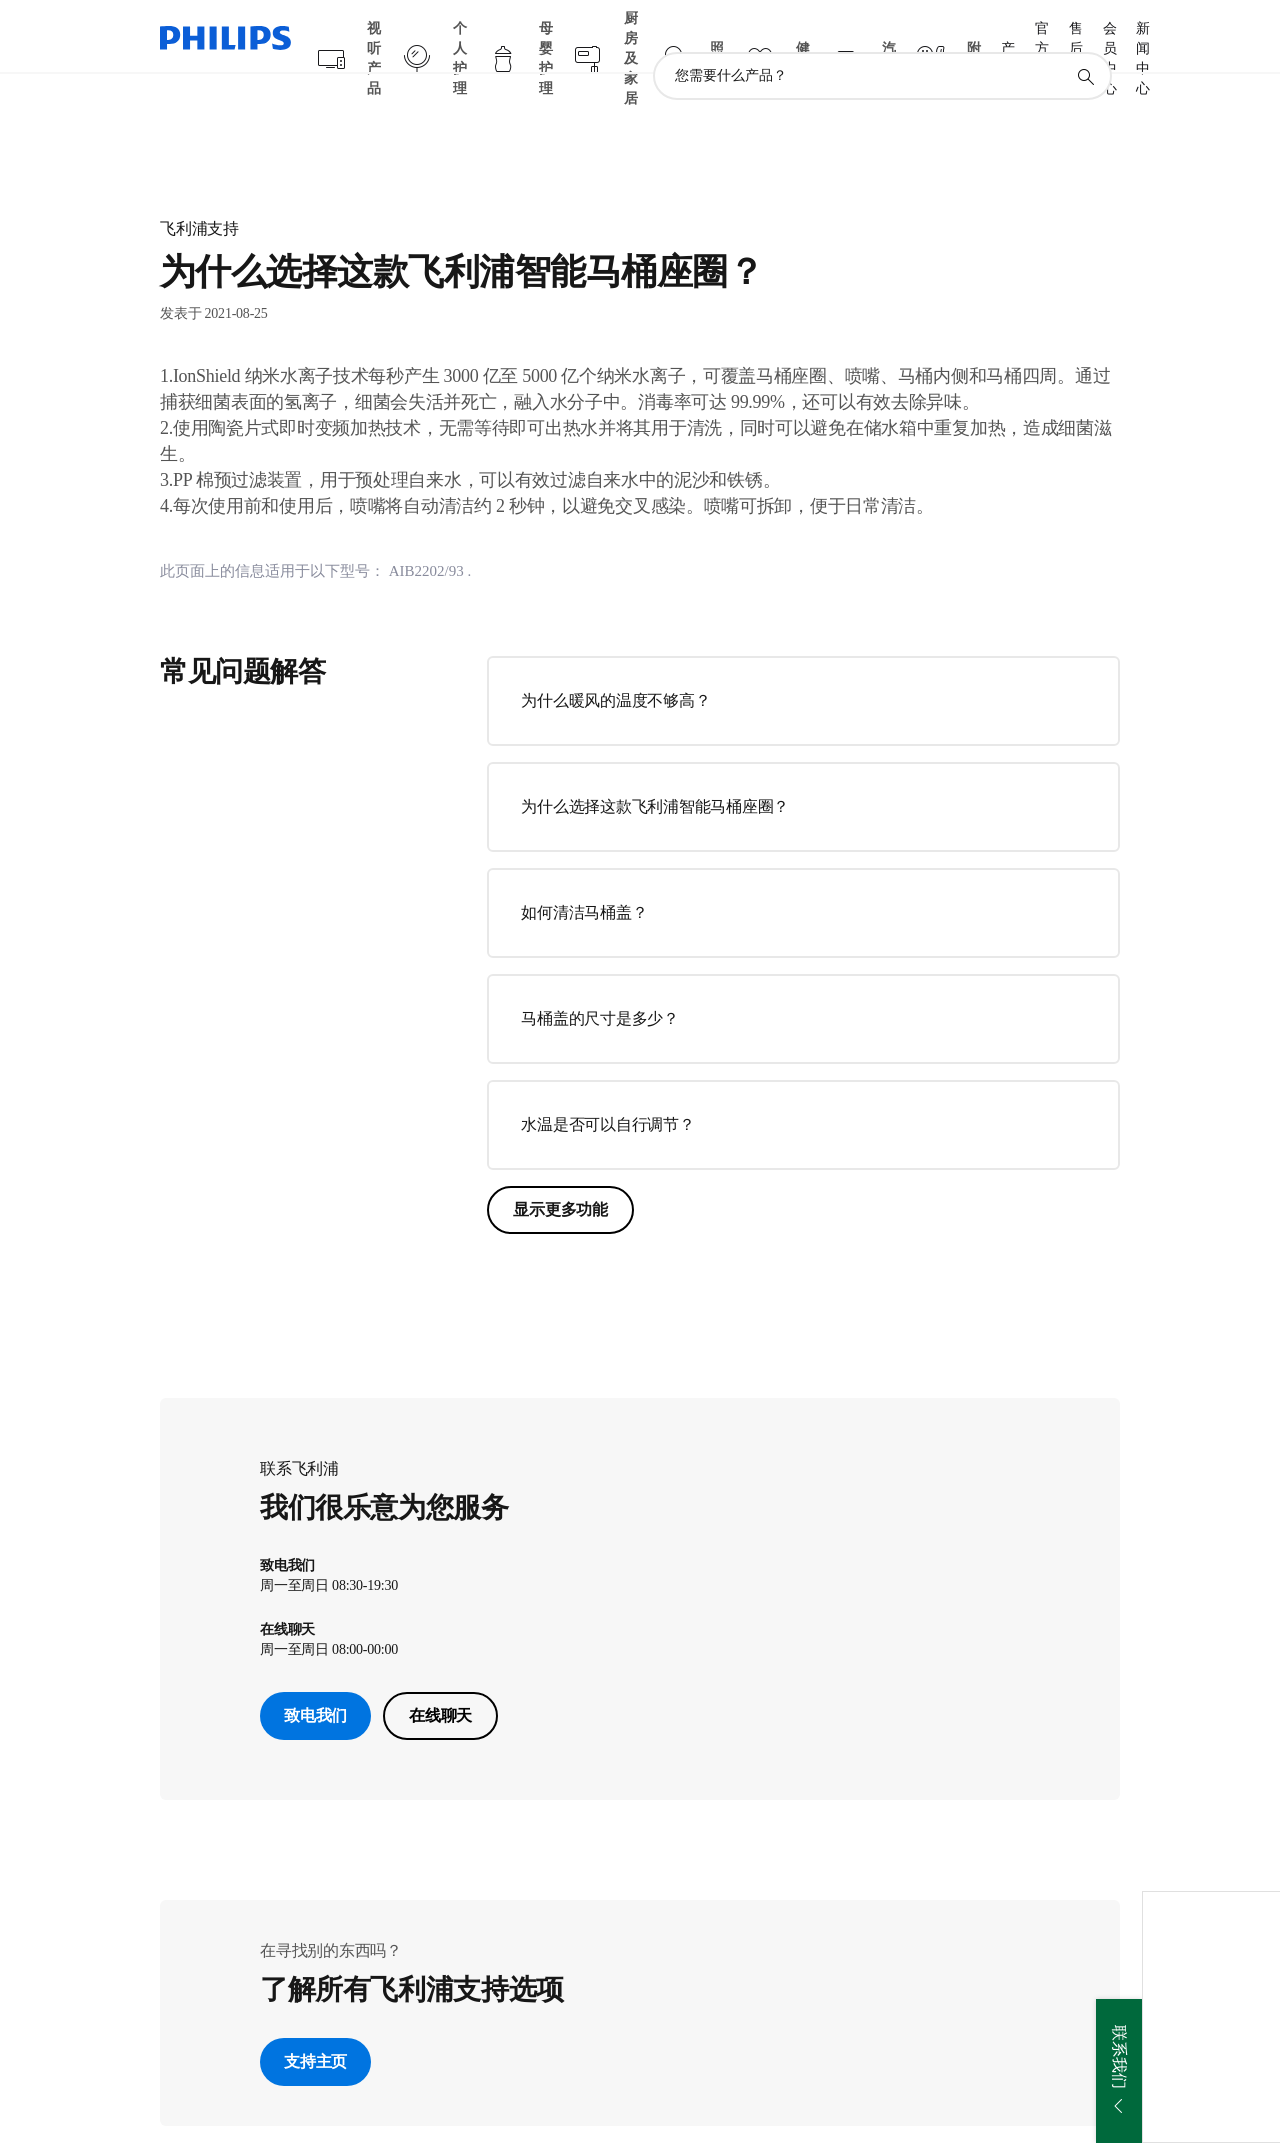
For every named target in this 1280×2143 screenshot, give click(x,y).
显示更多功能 (560, 1170)
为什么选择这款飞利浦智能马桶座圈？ (655, 767)
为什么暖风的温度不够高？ (615, 661)
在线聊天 (440, 1676)
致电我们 (315, 1676)
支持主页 (315, 2022)
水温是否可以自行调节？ (607, 1085)
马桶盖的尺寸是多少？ (600, 979)
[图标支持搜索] (1085, 38)
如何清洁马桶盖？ (584, 873)
